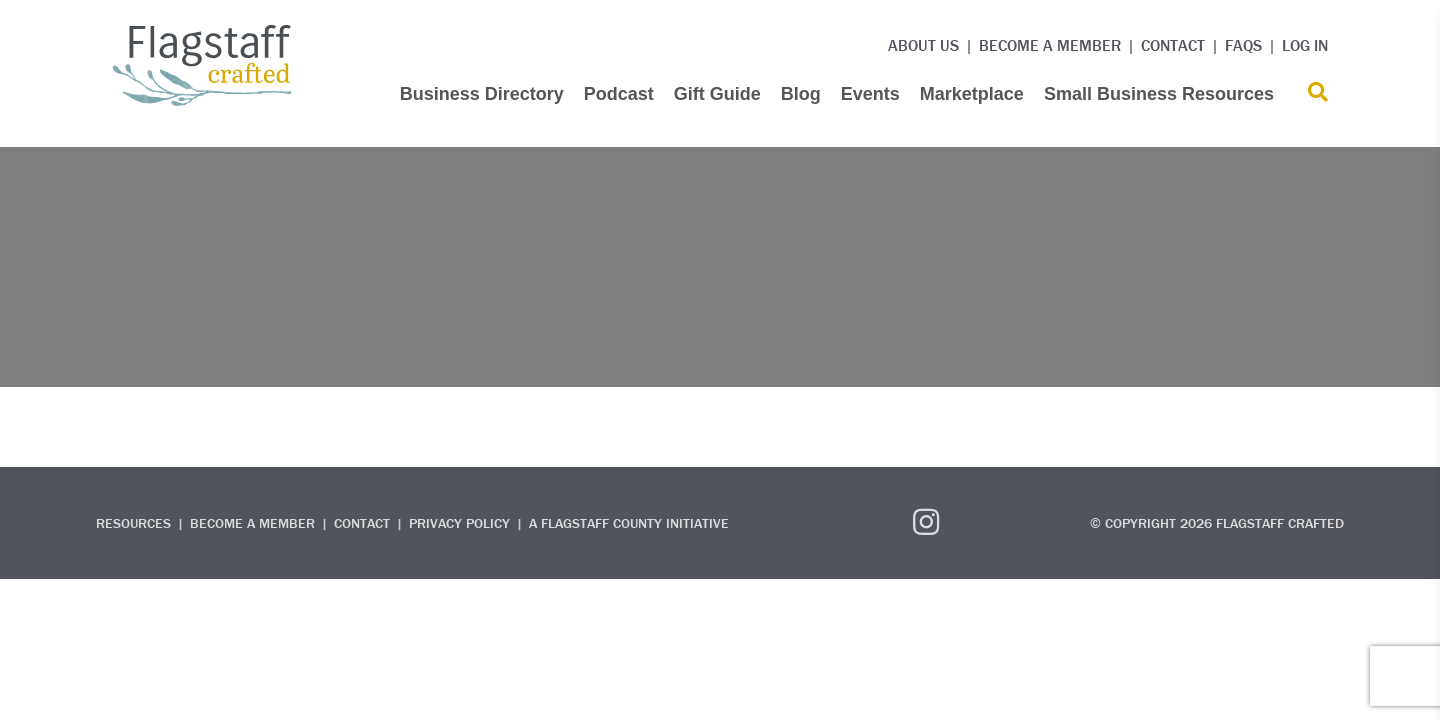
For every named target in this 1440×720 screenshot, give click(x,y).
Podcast (619, 94)
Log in (1305, 45)
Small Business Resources (1159, 94)
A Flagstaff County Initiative (629, 523)
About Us (923, 45)
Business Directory (482, 94)
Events (870, 94)
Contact (1173, 45)
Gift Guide (717, 94)
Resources (133, 523)
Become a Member (1050, 45)
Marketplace (972, 94)
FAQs (1243, 45)
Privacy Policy (459, 523)
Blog (801, 94)
